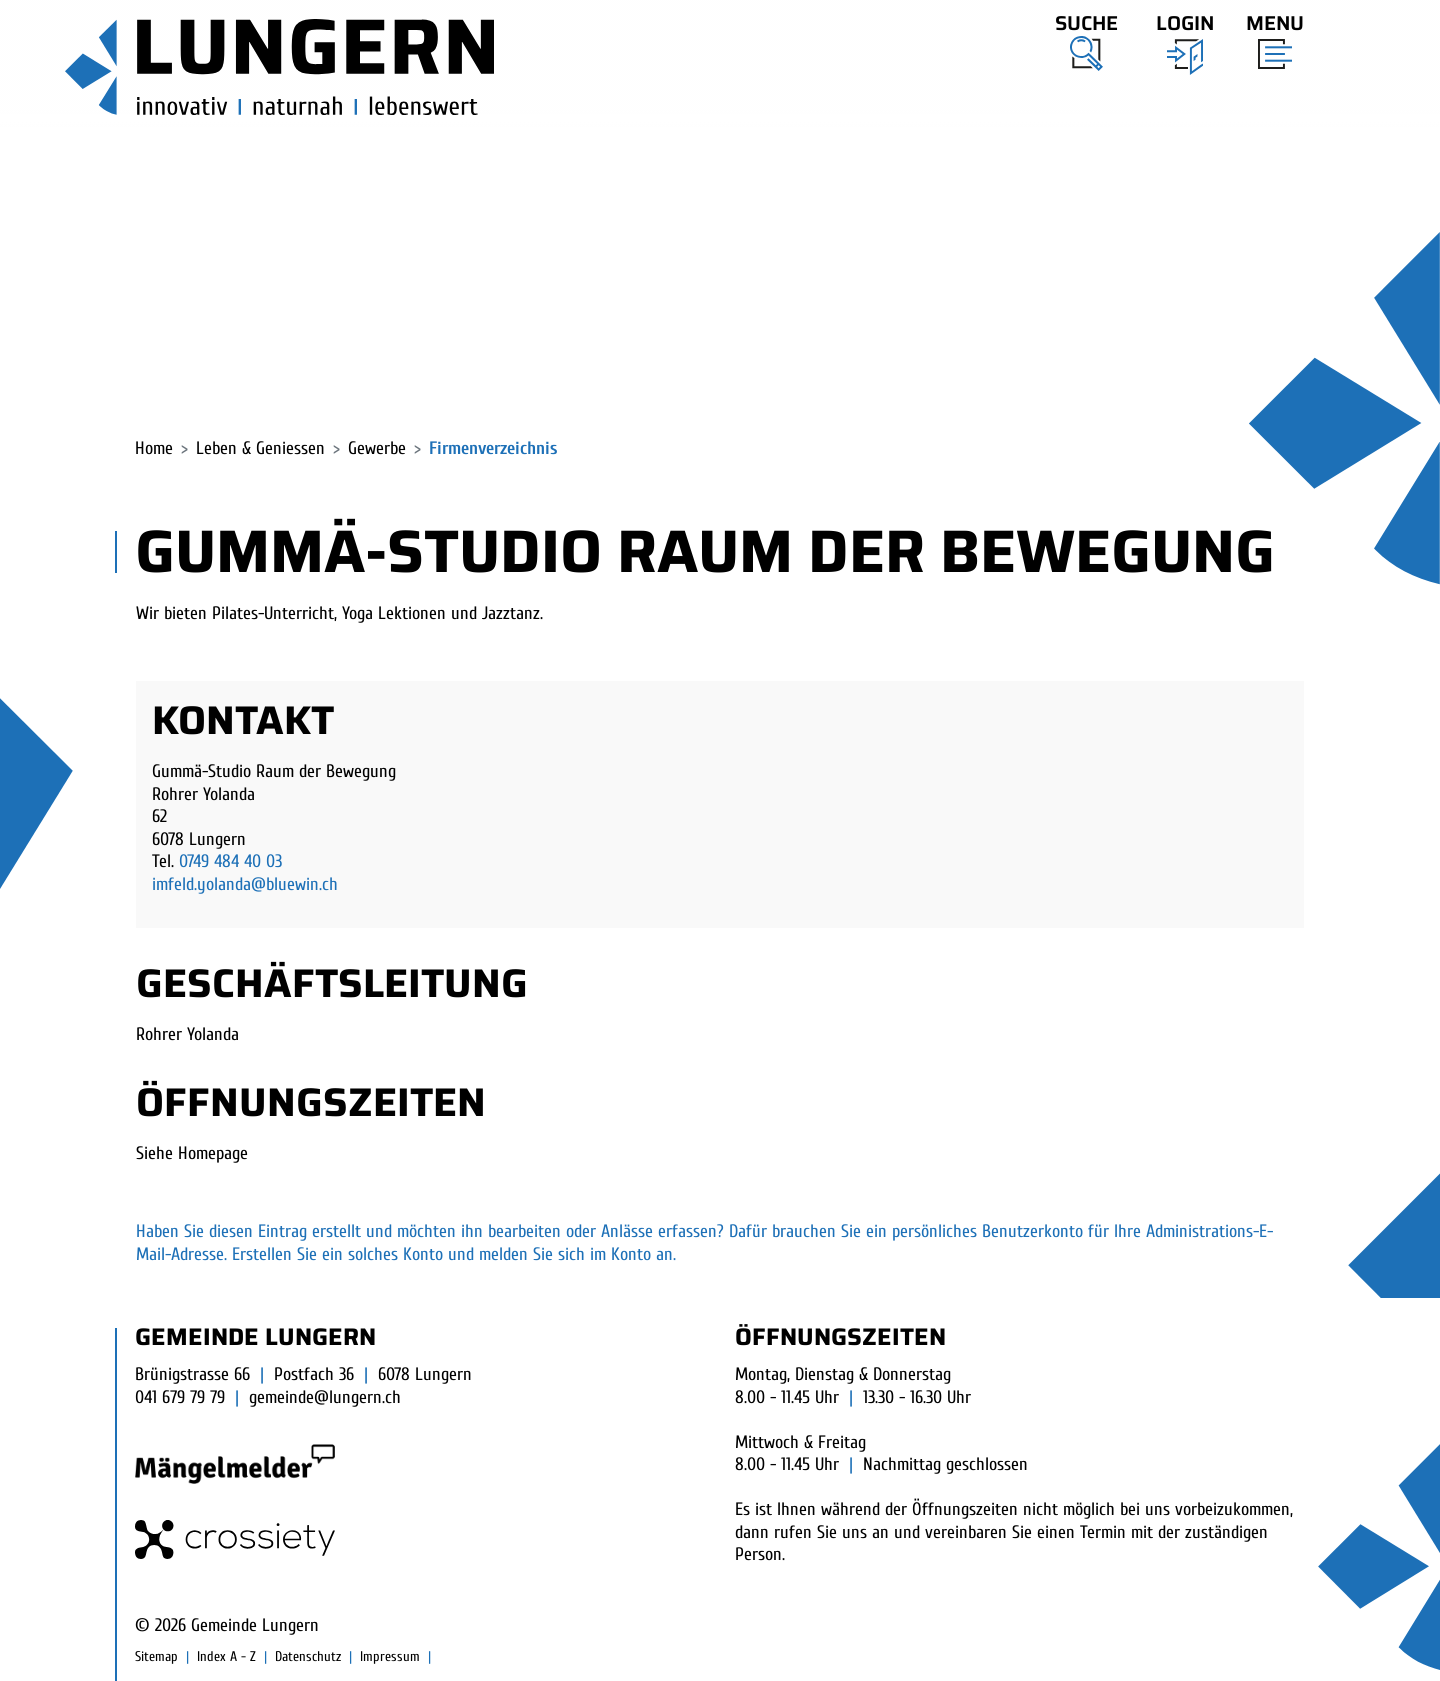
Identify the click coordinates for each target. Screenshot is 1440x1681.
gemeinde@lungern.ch (325, 1397)
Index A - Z (226, 1656)
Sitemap (156, 1656)
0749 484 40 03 (230, 861)
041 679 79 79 (180, 1397)
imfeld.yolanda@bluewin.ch (245, 884)
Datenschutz (308, 1656)
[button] (1086, 39)
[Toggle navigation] (1269, 37)
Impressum (390, 1656)
